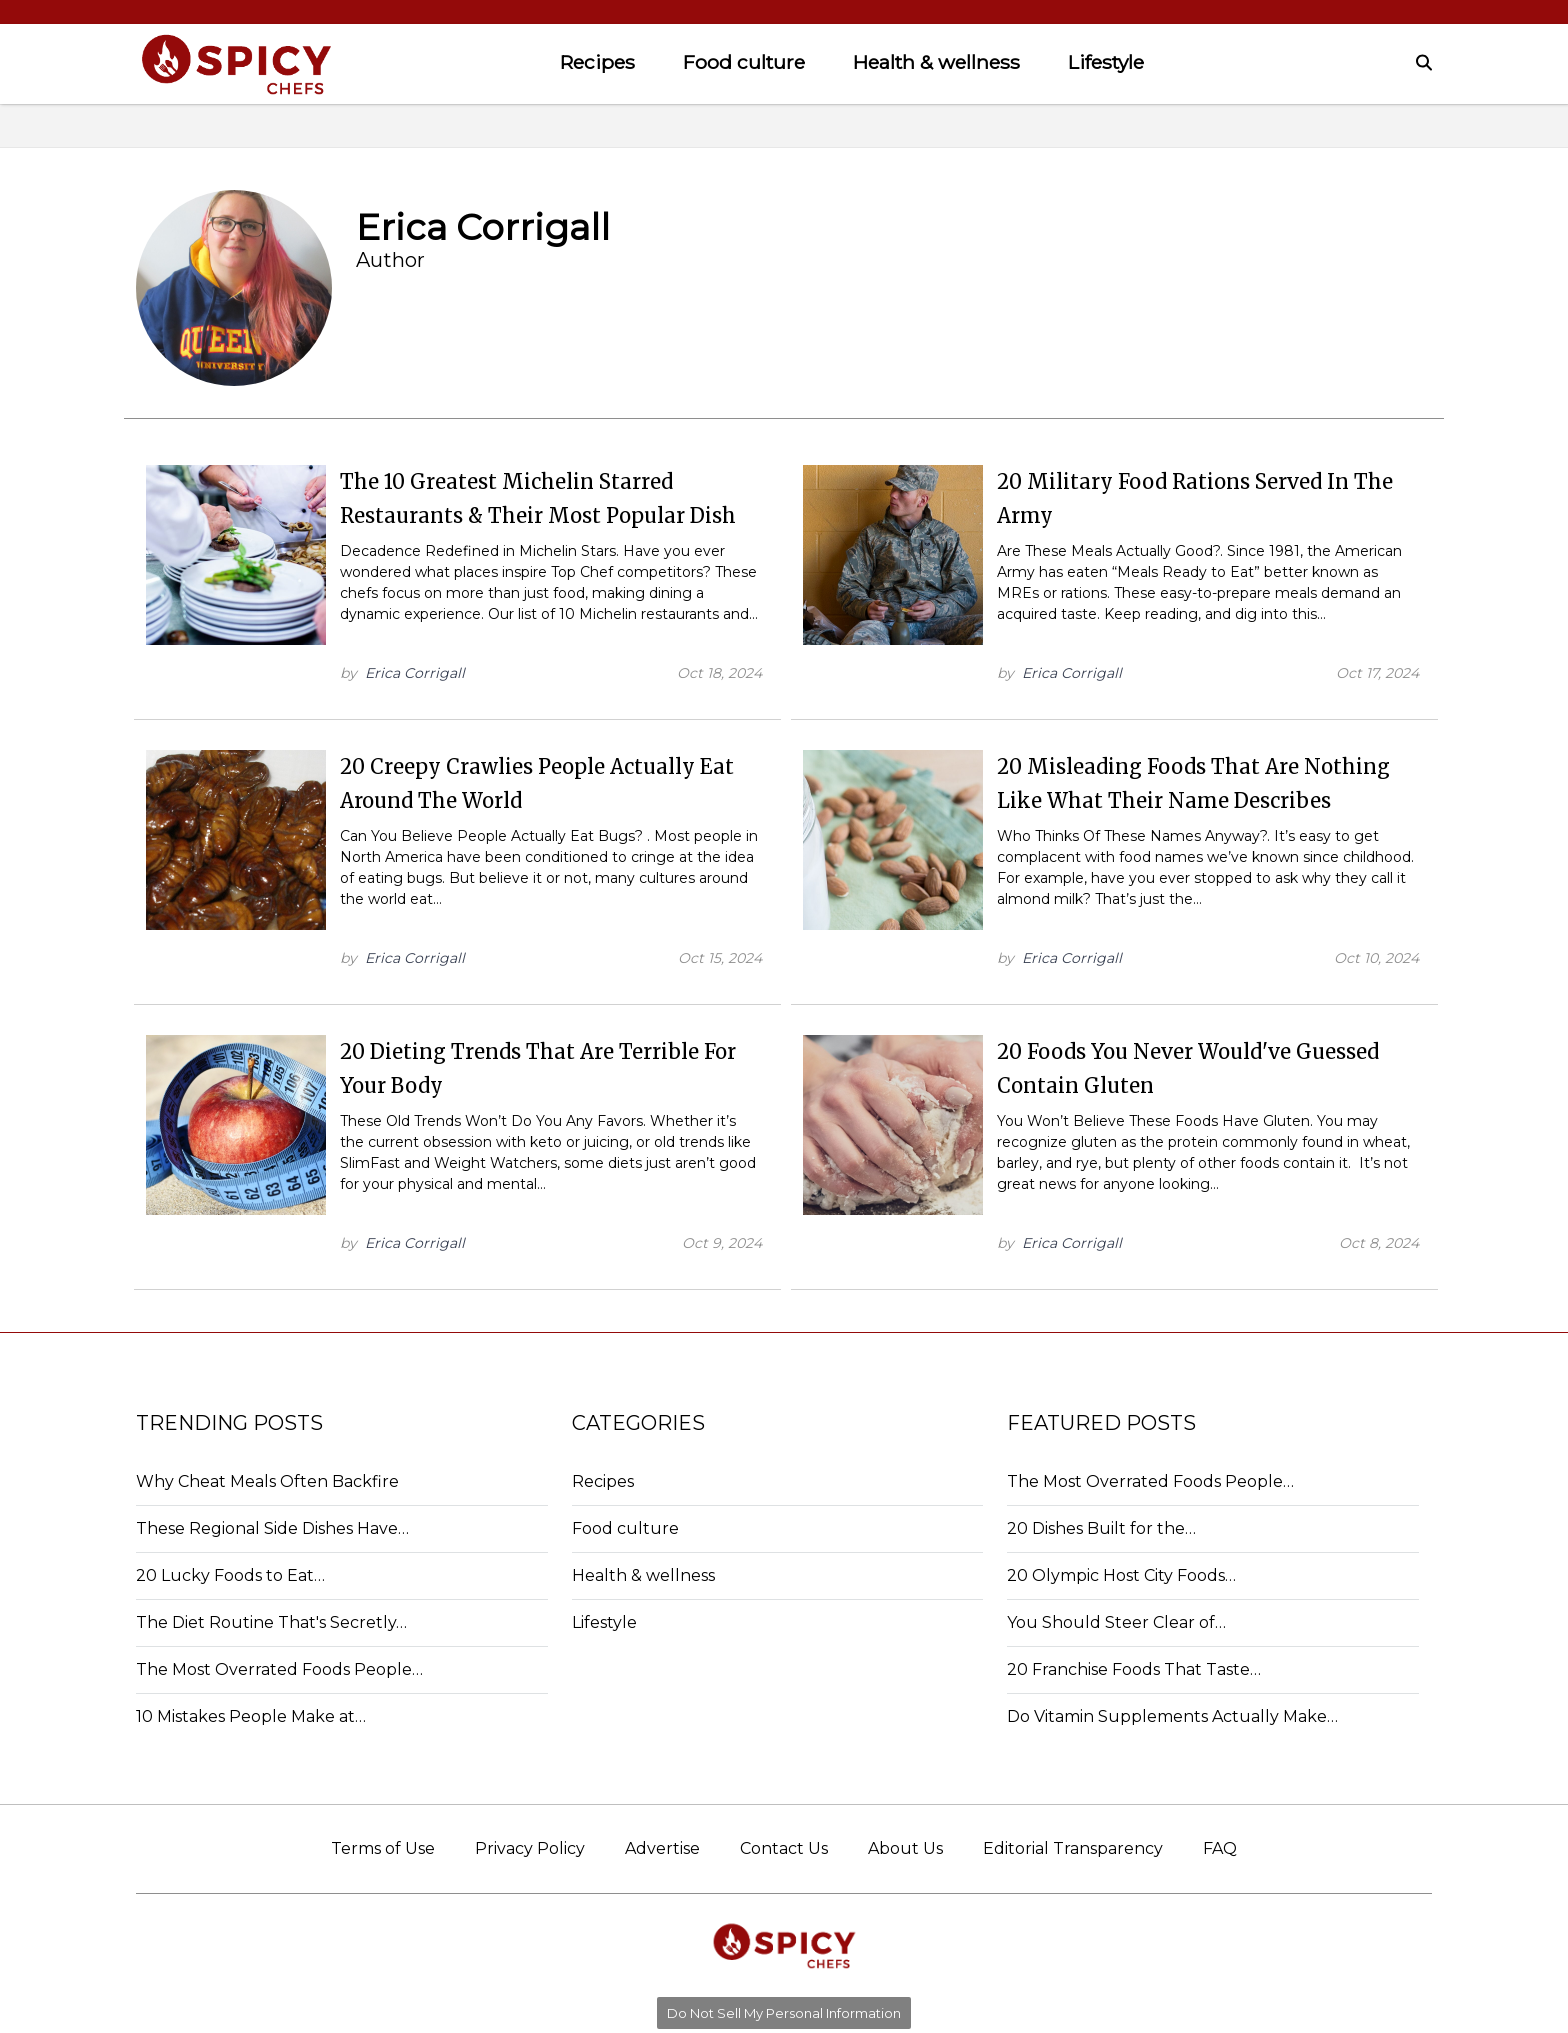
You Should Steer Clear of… (1116, 1622)
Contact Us (784, 1848)
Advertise (662, 1848)
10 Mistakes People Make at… (251, 1716)
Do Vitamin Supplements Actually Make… (1172, 1716)
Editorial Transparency (1073, 1848)
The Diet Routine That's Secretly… (271, 1622)
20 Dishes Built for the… (1101, 1528)
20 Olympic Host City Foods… (1121, 1575)
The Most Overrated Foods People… (279, 1669)
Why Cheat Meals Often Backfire (267, 1481)
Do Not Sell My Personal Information (784, 2013)
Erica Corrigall (415, 673)
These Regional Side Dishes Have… (272, 1528)
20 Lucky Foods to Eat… (230, 1575)
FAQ (1220, 1848)
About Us (905, 1848)
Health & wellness (936, 62)
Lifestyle (1106, 62)
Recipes (597, 62)
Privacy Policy (530, 1848)
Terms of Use (383, 1848)
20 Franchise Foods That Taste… (1134, 1669)
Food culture (744, 62)
